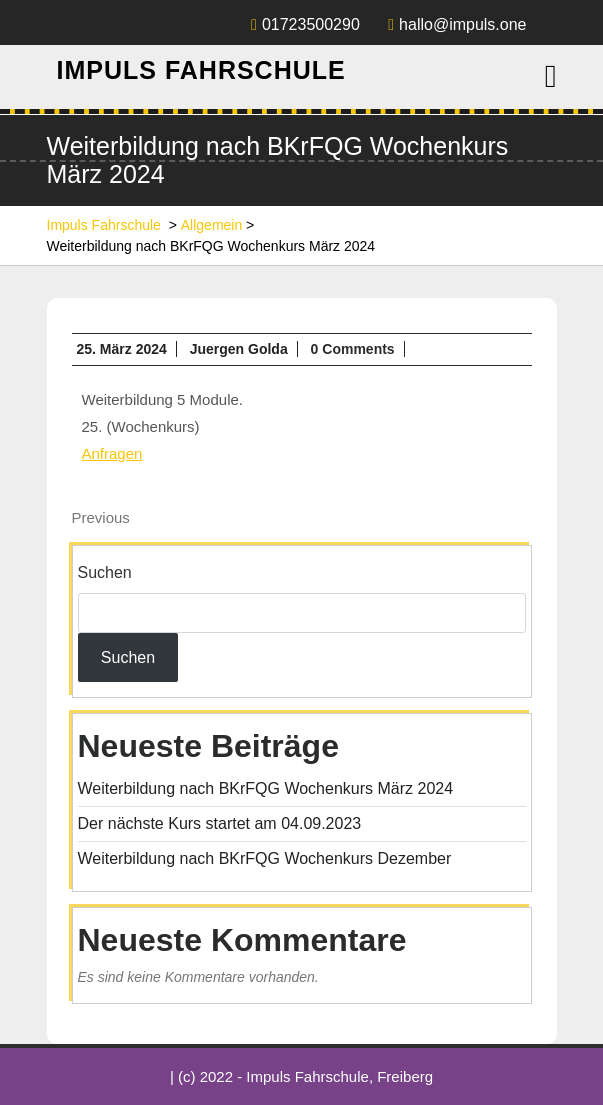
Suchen (105, 572)
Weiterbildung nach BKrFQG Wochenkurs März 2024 (266, 788)
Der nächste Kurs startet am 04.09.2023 (220, 823)
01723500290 (305, 24)
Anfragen (112, 453)
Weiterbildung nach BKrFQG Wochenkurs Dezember (265, 858)
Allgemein (211, 225)
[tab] (551, 76)
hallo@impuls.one (457, 24)
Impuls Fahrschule (201, 70)
